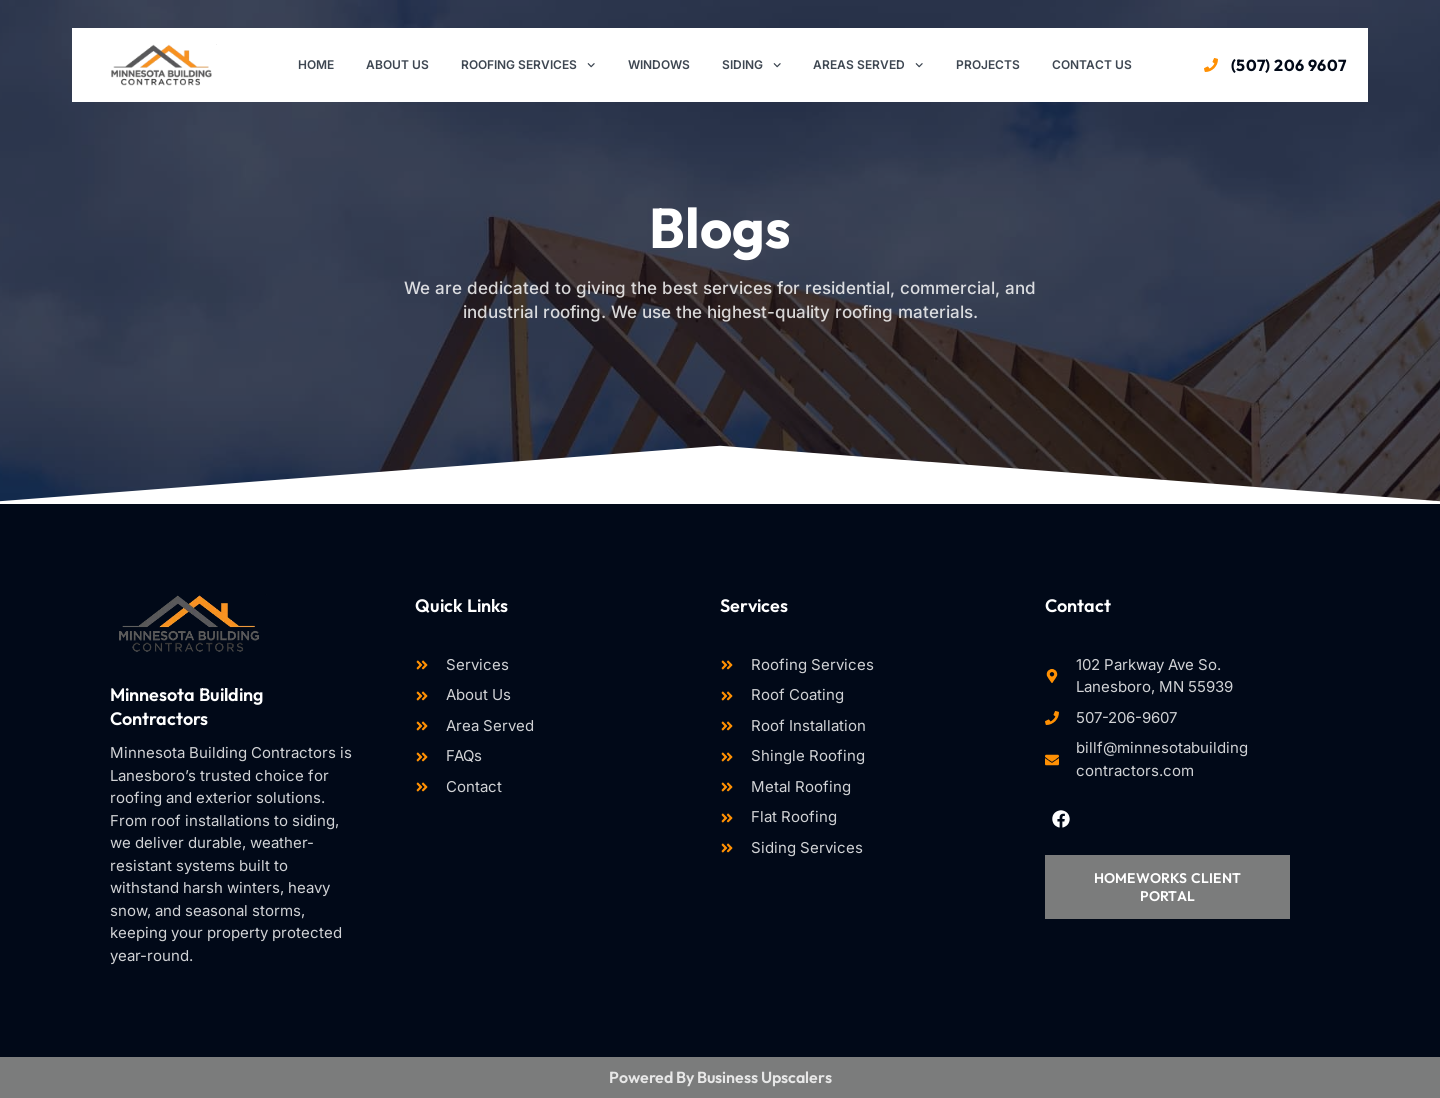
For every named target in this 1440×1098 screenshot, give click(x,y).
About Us (397, 64)
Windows (659, 64)
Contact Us (1092, 64)
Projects (988, 64)
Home (316, 64)
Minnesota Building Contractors (186, 706)
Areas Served (868, 65)
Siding (751, 65)
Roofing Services (528, 65)
